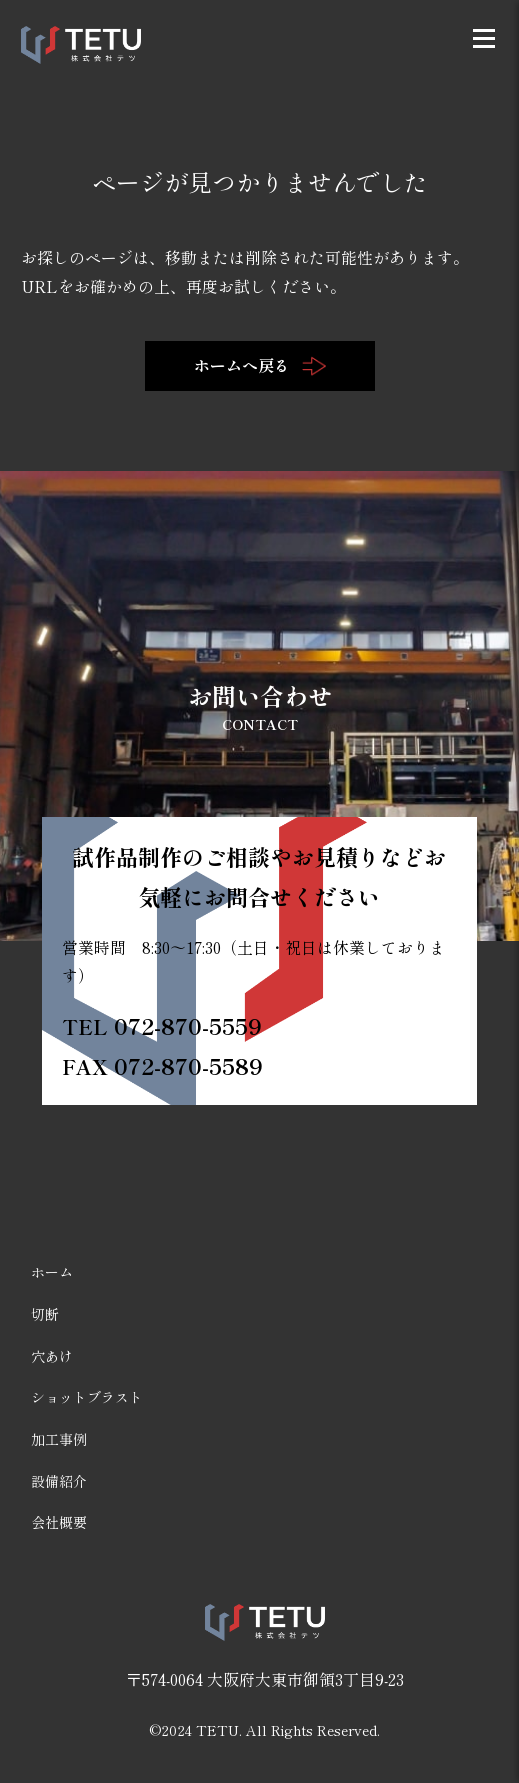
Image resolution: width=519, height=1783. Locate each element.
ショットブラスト (87, 1397)
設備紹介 (59, 1481)
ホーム (52, 1272)
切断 (45, 1314)
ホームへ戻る (260, 365)
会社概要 (59, 1522)
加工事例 (59, 1439)
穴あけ (52, 1356)
